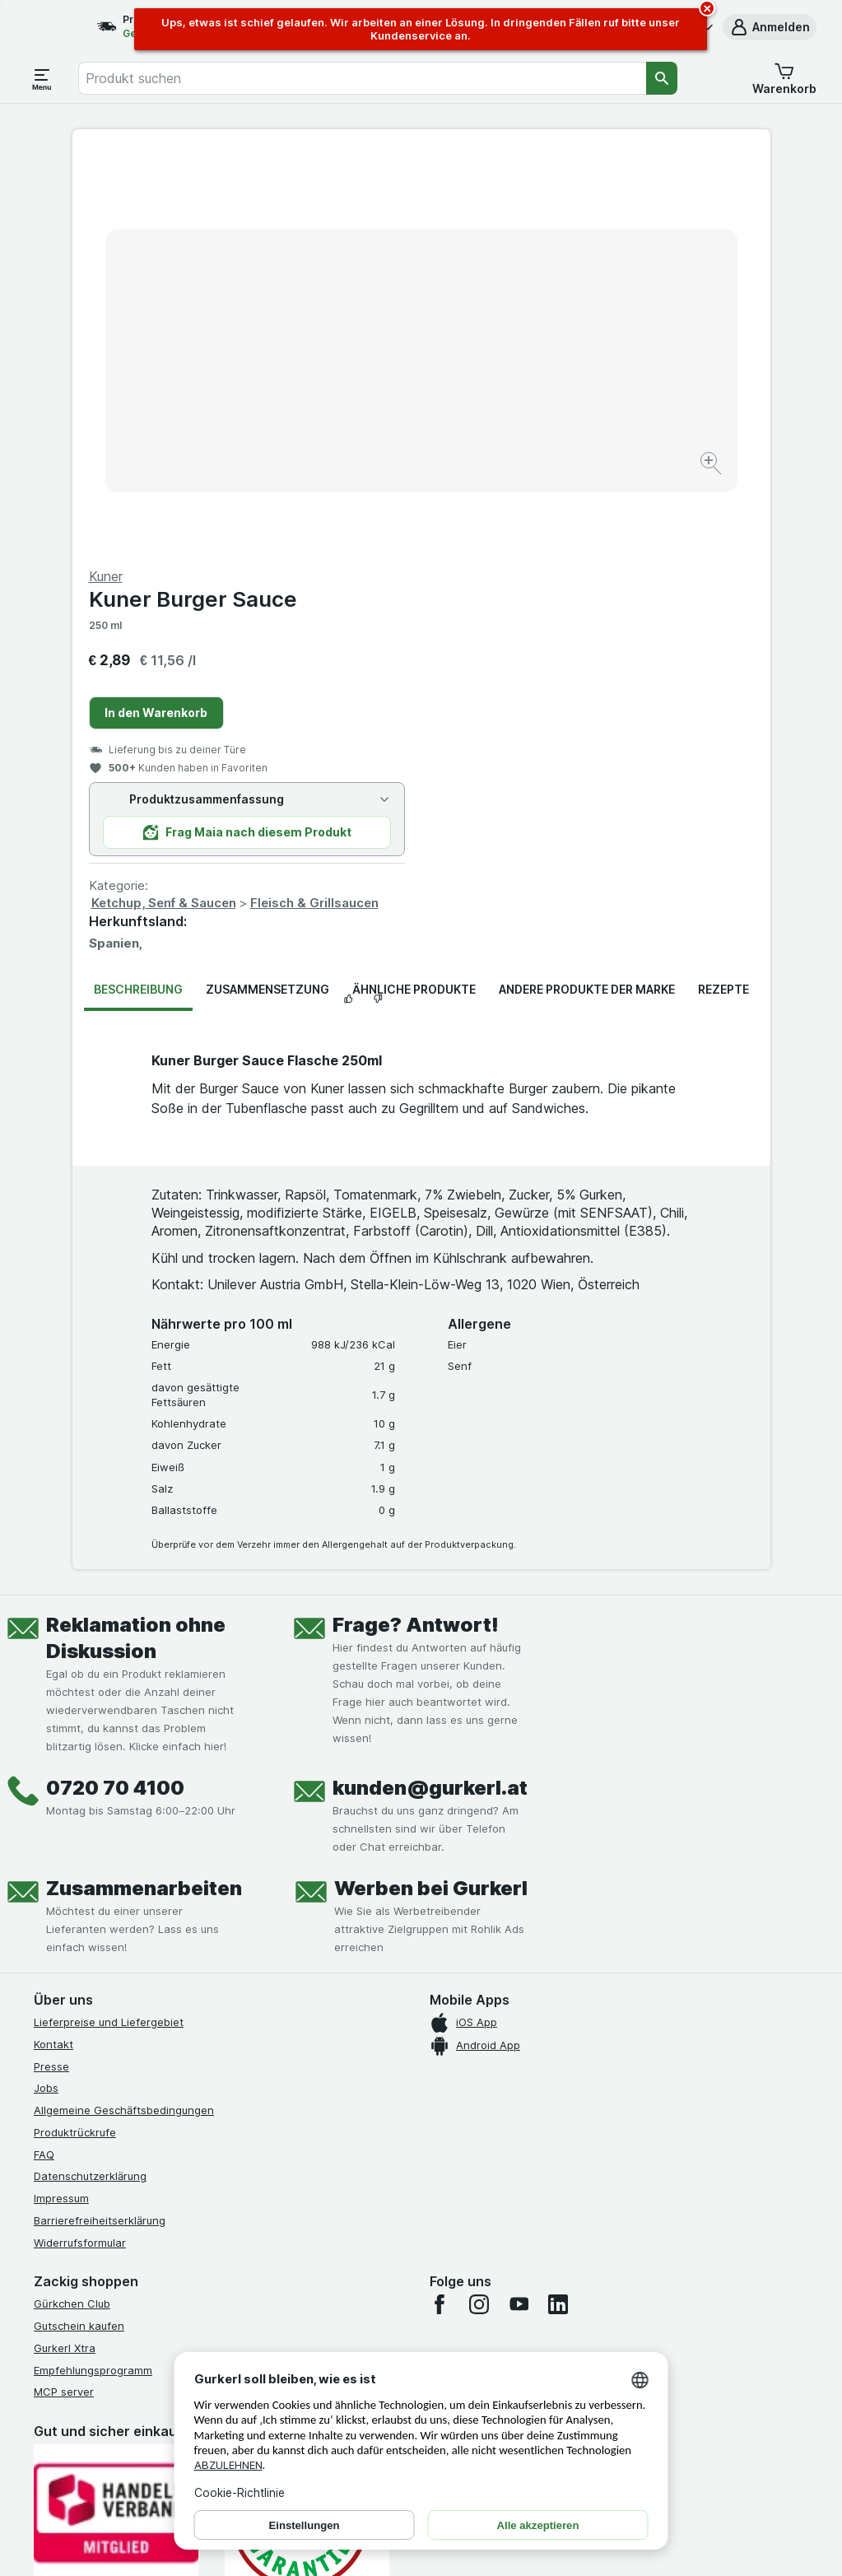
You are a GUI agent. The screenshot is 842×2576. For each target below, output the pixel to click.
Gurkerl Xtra (64, 1952)
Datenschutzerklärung (90, 1779)
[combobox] (362, 78)
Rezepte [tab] (723, 592)
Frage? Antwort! (416, 1229)
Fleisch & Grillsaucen (663, 506)
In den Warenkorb (505, 316)
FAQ (44, 1758)
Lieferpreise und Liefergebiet (109, 1626)
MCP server (64, 1995)
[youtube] (518, 1908)
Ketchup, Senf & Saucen (512, 506)
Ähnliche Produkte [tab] (414, 592)
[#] (116, 2284)
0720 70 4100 (115, 1392)
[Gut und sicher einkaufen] (307, 2123)
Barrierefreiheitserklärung (99, 1824)
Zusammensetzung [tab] (267, 592)
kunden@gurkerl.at (430, 1392)
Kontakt (53, 1648)
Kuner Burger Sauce (542, 203)
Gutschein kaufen (79, 1929)
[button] (769, 27)
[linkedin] (558, 1908)
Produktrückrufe (75, 1736)
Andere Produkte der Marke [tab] (587, 592)
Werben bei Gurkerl (431, 1492)
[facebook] (439, 1908)
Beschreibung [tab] (138, 592)
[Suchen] (661, 78)
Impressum (61, 1802)
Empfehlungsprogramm (93, 1974)
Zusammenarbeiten (144, 1492)
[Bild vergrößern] (363, 413)
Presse (51, 1670)
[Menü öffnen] (42, 78)
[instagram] (479, 1908)
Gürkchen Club (72, 1907)
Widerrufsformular (80, 1846)
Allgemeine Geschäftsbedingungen (124, 1714)
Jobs (46, 1691)
